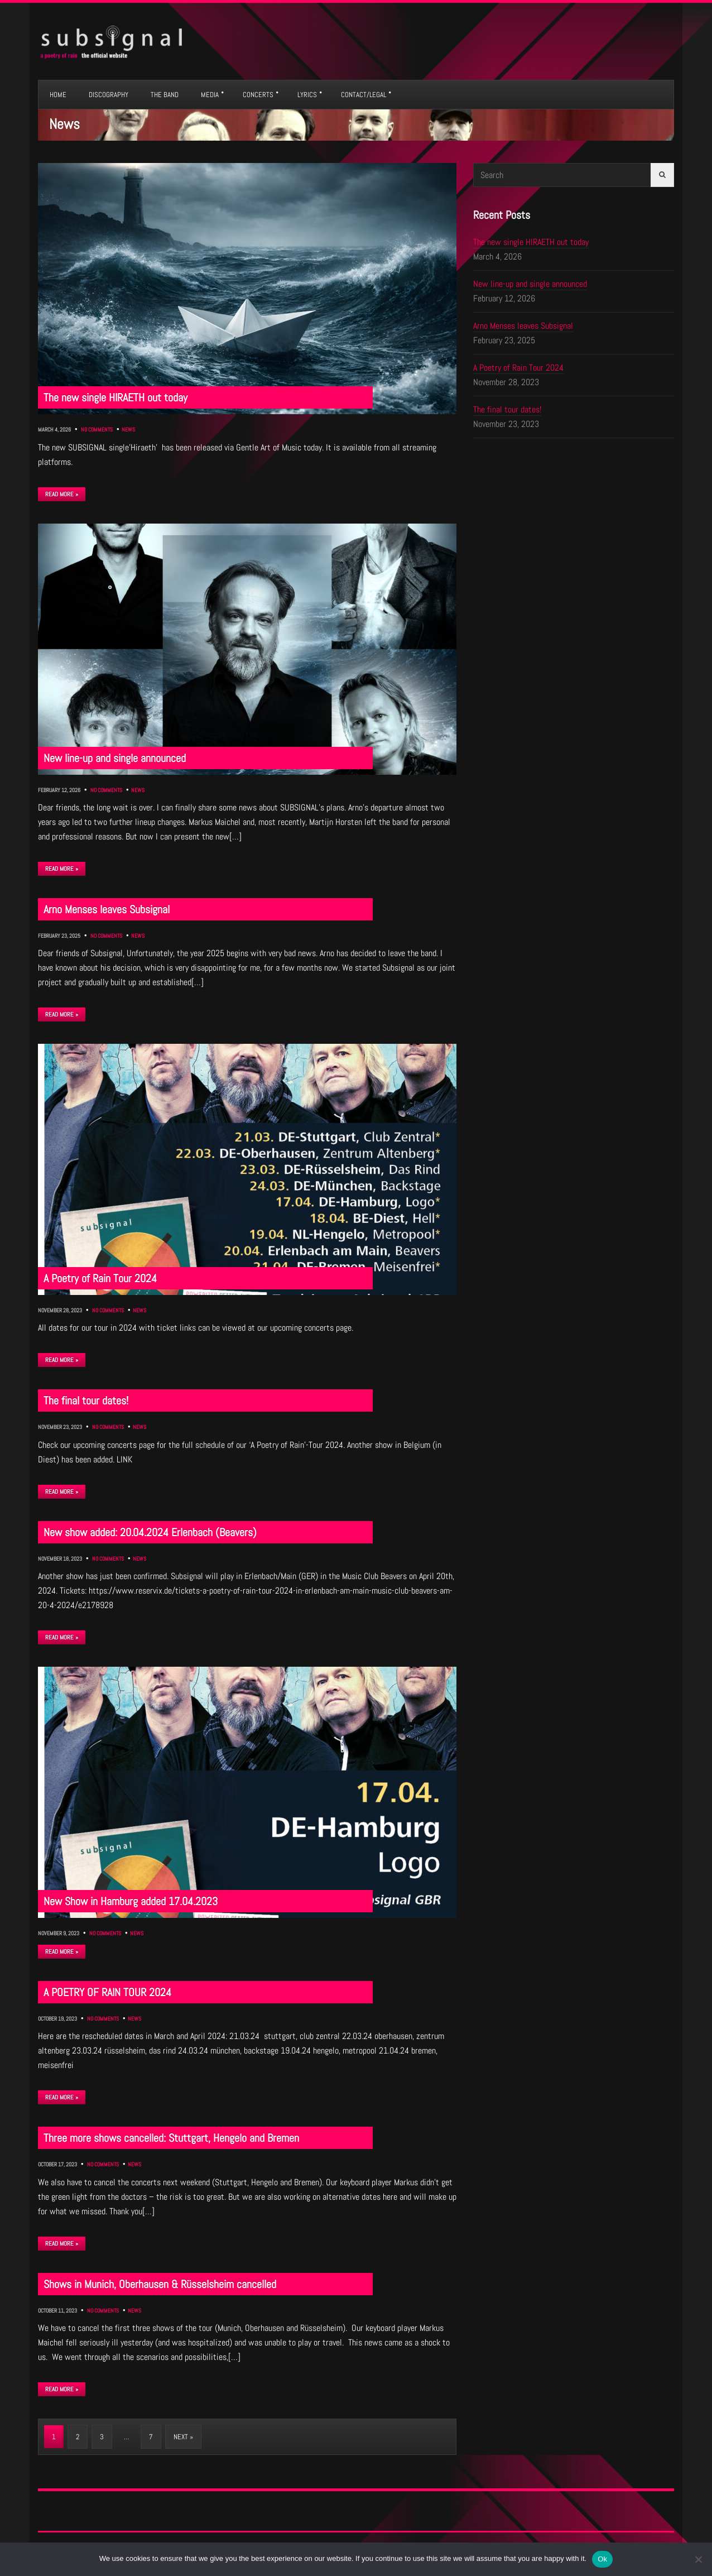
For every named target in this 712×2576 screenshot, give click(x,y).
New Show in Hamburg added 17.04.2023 (131, 1901)
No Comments (97, 429)
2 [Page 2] (77, 2436)
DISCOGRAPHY (108, 94)
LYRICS (307, 94)
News (128, 429)
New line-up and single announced (115, 758)
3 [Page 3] (102, 2436)
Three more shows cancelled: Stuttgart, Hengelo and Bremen (171, 2138)
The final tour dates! (86, 1400)
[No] (698, 2559)
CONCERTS (258, 94)
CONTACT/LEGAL (363, 94)
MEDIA (210, 94)
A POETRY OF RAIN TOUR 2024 (107, 1992)
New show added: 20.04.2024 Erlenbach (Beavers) (150, 1532)
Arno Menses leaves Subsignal (107, 909)
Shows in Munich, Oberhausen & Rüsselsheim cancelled (160, 2284)
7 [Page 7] (151, 2436)
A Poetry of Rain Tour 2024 (100, 1278)
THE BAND (165, 94)
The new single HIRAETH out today (115, 397)
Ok (602, 2559)
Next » (183, 2436)
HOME (58, 94)
